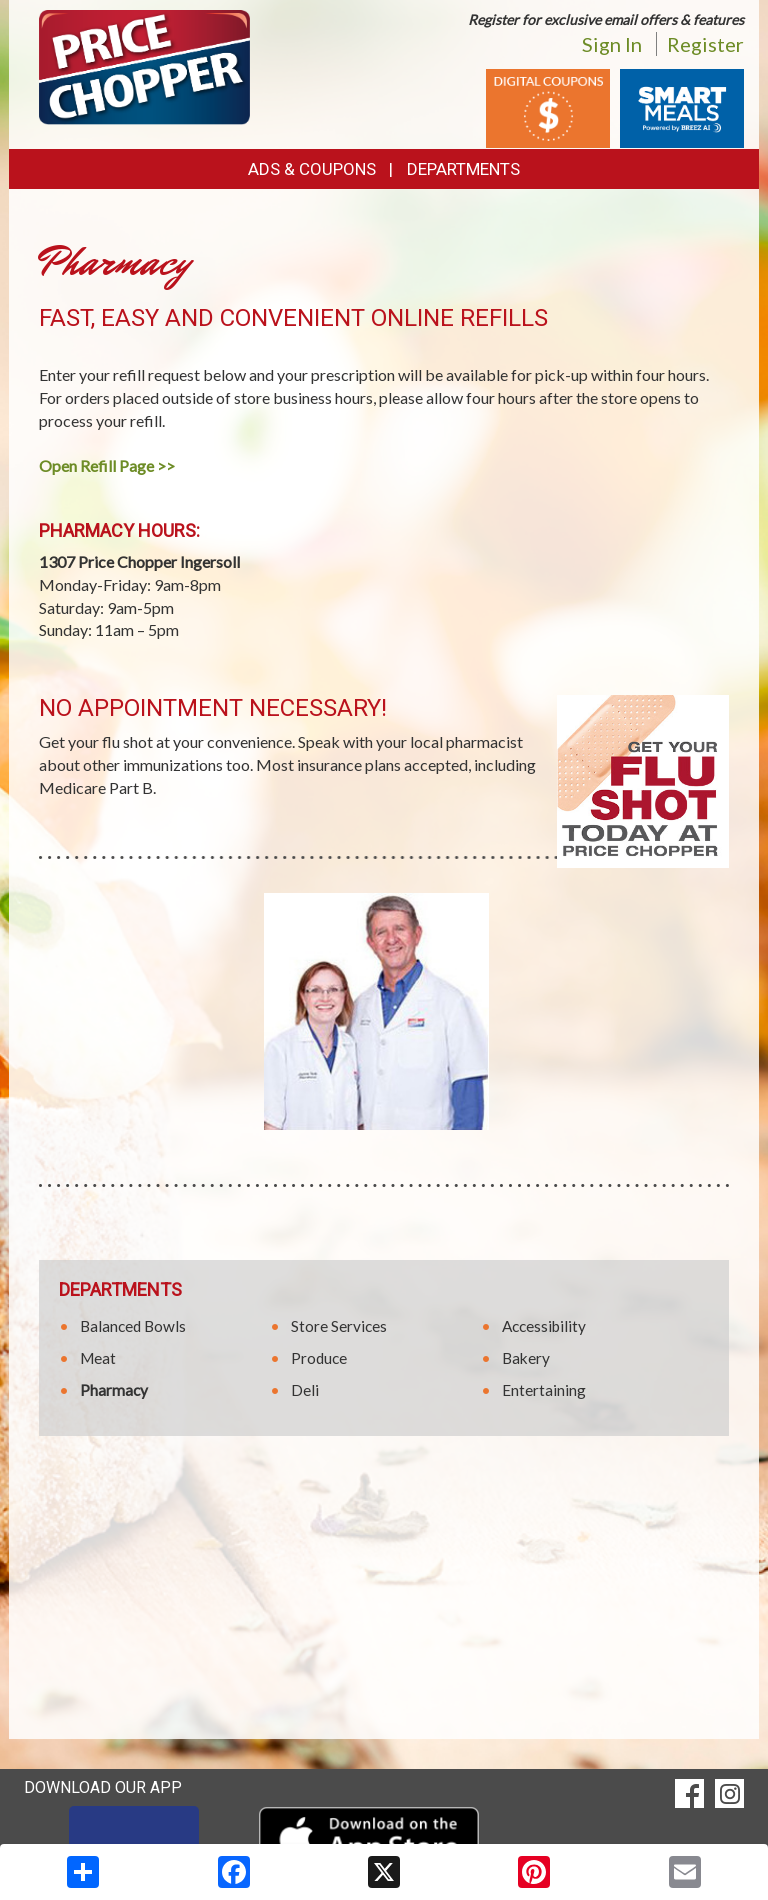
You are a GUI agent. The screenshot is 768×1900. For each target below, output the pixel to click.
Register (705, 44)
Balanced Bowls (133, 1326)
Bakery (526, 1358)
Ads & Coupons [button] (312, 169)
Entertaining (544, 1390)
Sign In (612, 44)
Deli (305, 1390)
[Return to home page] (144, 65)
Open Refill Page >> (107, 465)
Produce (319, 1358)
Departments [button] (463, 169)
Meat (98, 1358)
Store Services (339, 1326)
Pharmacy (114, 1390)
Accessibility (544, 1326)
